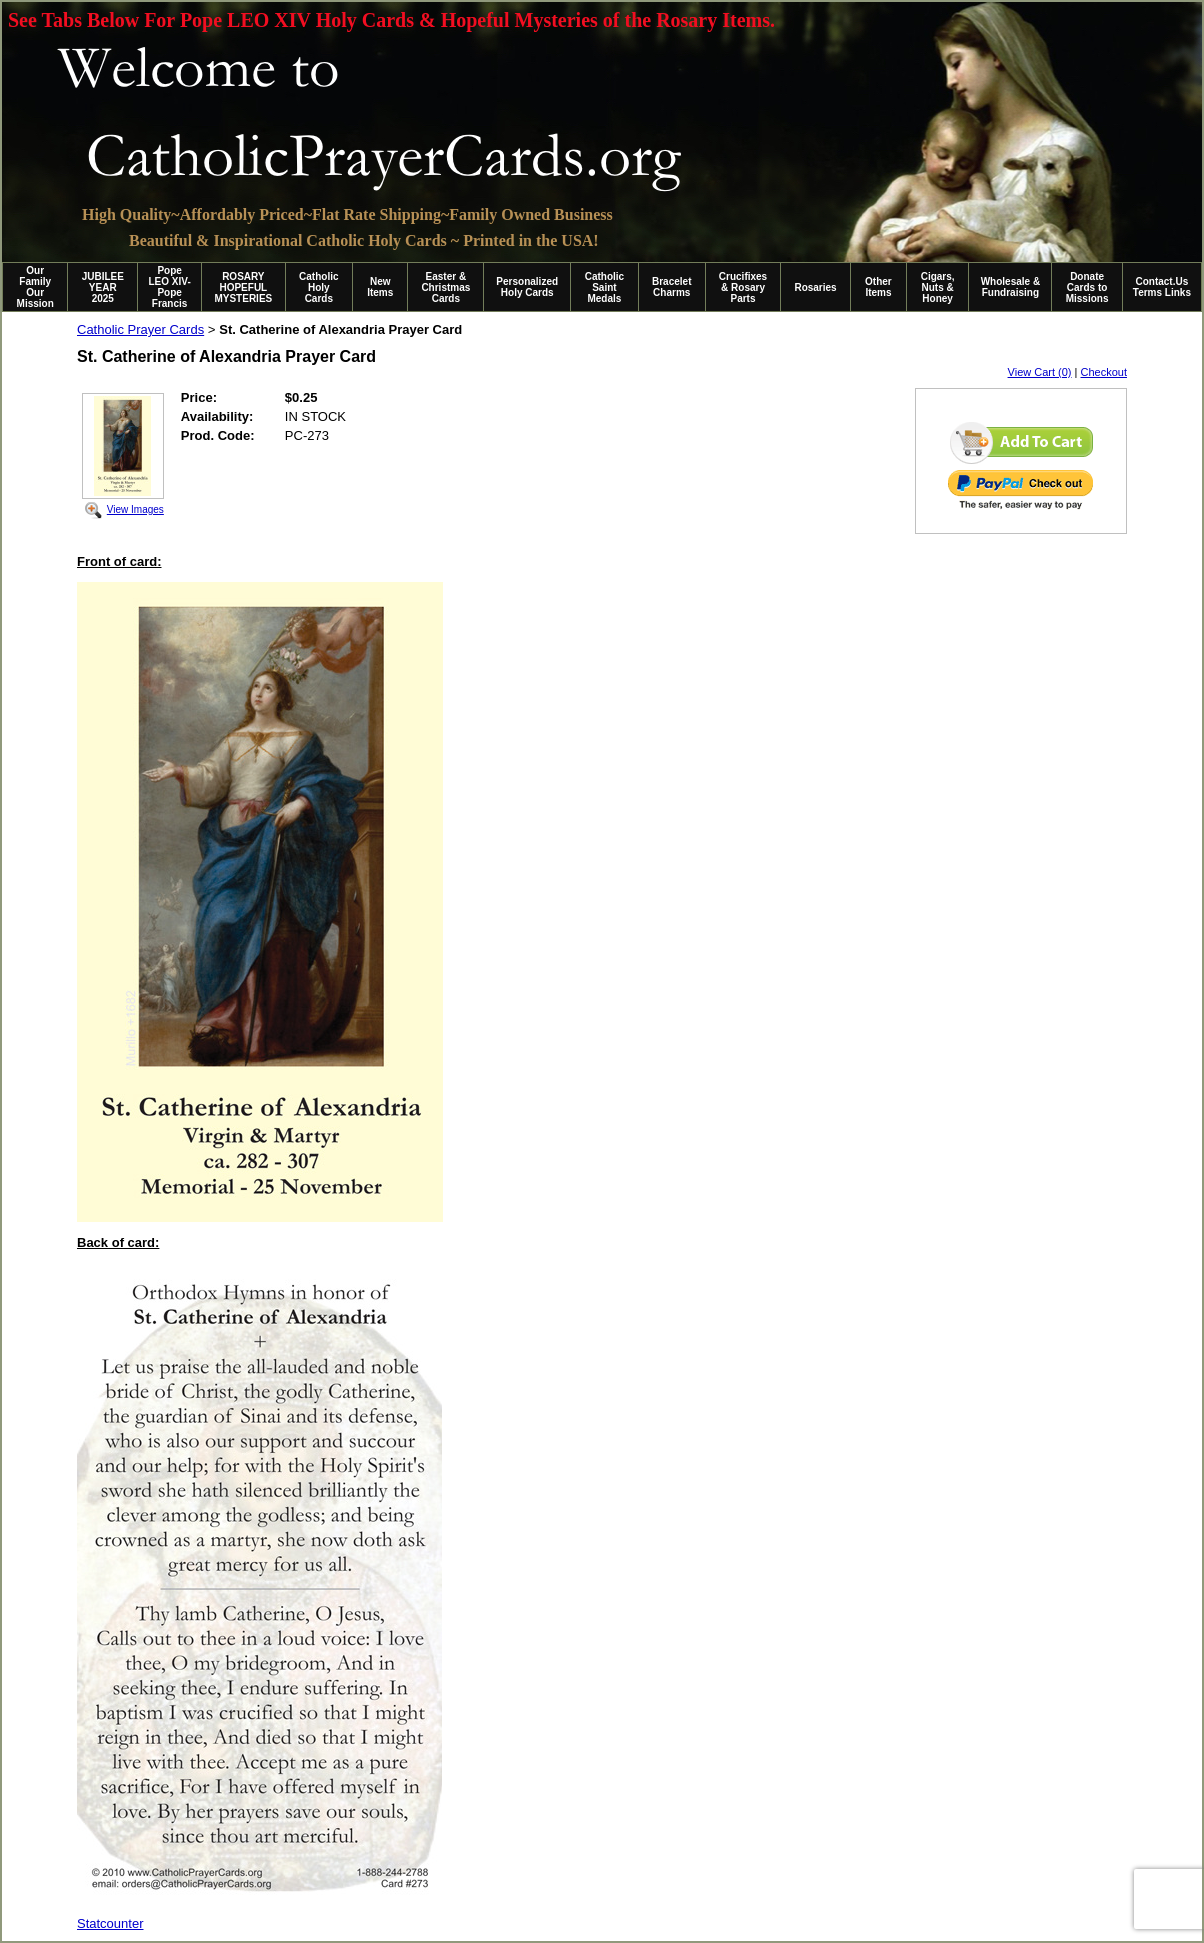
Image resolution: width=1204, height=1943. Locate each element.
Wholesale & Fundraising (1010, 287)
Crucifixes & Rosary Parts (743, 287)
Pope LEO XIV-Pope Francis (169, 287)
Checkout (1104, 372)
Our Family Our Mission (35, 287)
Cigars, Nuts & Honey (938, 287)
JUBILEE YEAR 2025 (103, 287)
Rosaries (815, 287)
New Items (380, 287)
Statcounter (110, 1923)
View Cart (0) (1040, 372)
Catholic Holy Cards (318, 287)
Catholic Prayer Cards (140, 329)
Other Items (878, 287)
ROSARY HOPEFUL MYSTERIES (243, 287)
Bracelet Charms (671, 287)
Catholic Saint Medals (604, 287)
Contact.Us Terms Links (1162, 287)
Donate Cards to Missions (1087, 287)
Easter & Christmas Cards (445, 287)
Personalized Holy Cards (527, 287)
